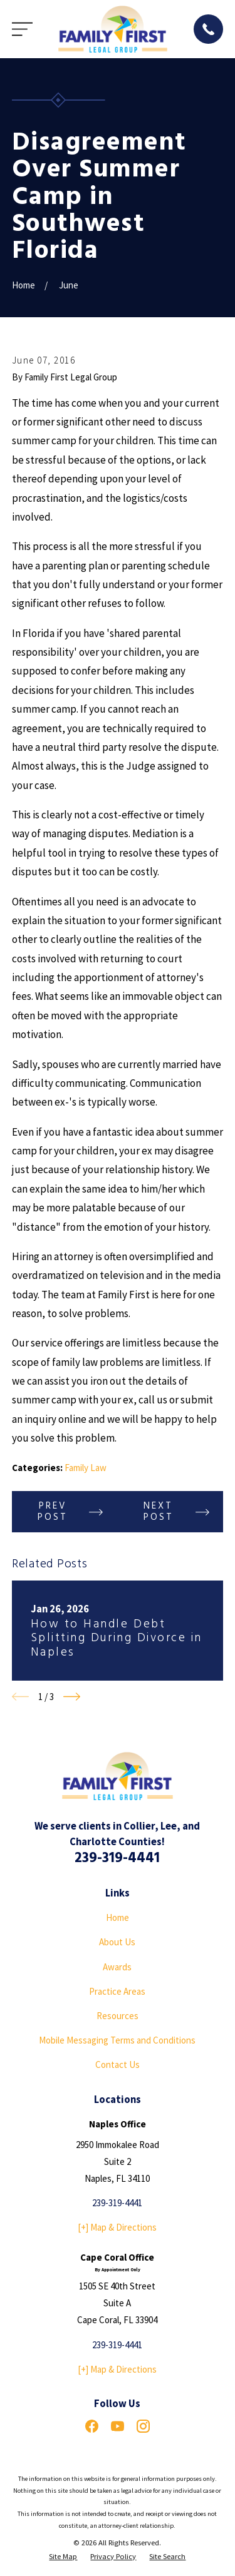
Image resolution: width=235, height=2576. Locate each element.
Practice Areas (117, 1991)
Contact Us (117, 2064)
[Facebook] (91, 2426)
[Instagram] (143, 2426)
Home (117, 1917)
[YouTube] (117, 2426)
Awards (117, 1967)
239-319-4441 (117, 1858)
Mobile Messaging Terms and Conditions (117, 2040)
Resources (117, 2016)
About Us (117, 1942)
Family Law (86, 1468)
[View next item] (71, 1696)
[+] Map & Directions (117, 2227)
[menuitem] (63, 2557)
